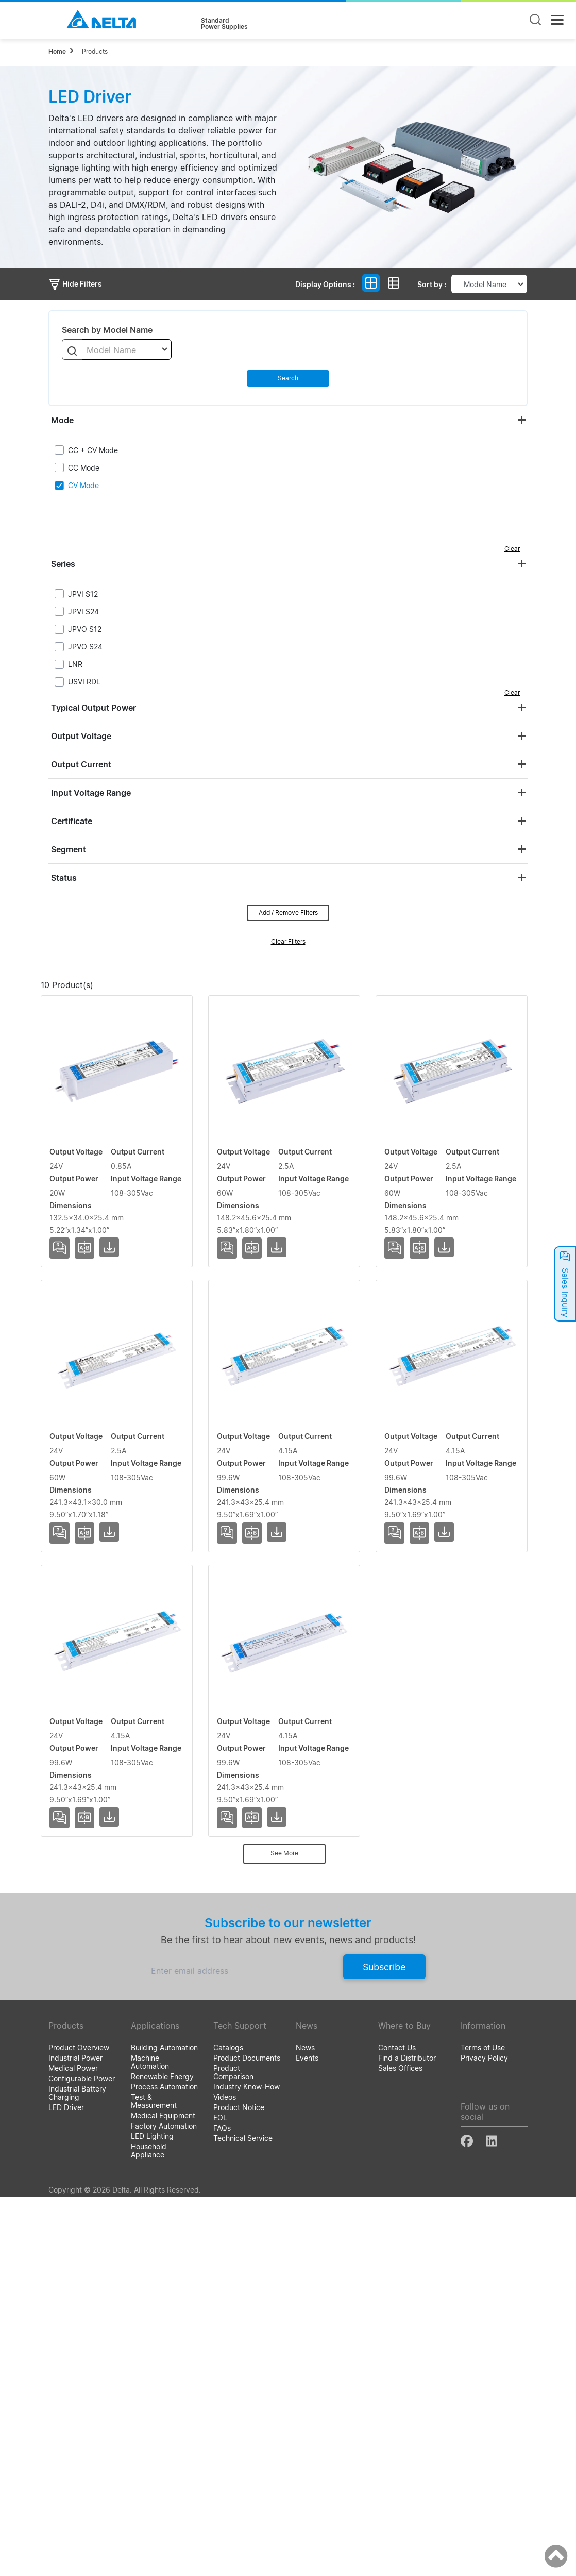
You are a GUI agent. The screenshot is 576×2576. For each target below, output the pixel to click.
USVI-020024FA (83, 1121)
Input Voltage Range (91, 793)
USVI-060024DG (84, 1271)
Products (95, 51)
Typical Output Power (93, 707)
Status (64, 878)
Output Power (310, 1002)
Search (288, 378)
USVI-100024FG (83, 2168)
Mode (62, 420)
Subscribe (384, 2345)
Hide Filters (75, 283)
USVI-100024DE (83, 1719)
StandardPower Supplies (224, 24)
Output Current (81, 764)
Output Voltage (81, 736)
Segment (68, 849)
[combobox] (127, 349)
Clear (512, 549)
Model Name (92, 1002)
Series (63, 564)
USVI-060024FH (83, 1570)
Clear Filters (288, 941)
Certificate (71, 821)
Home (57, 51)
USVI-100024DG (83, 1869)
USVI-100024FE (82, 2018)
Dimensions (474, 1002)
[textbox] (126, 350)
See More (284, 2232)
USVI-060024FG (83, 1420)
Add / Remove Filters (288, 912)
